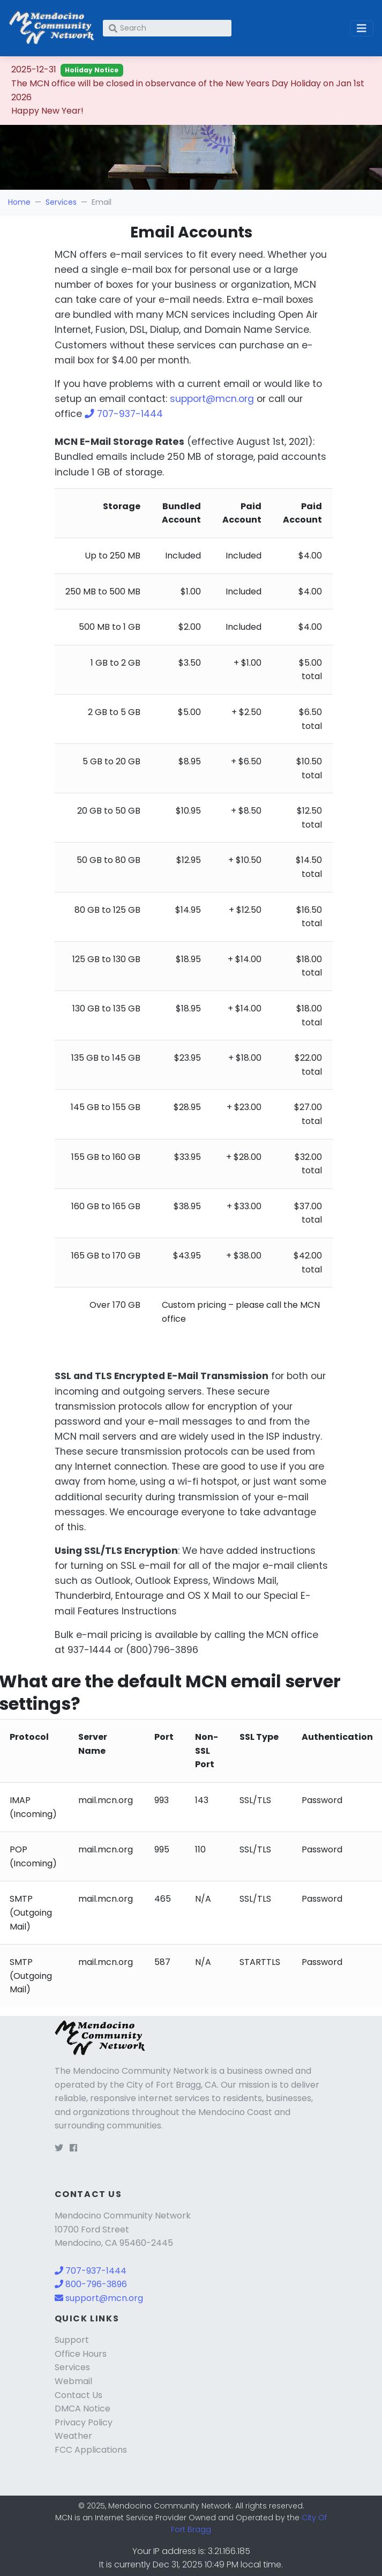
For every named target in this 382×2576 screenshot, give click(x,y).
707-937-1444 (124, 413)
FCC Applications (91, 2450)
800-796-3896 (91, 2284)
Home (19, 202)
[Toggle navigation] (361, 28)
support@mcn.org (212, 398)
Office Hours (81, 2354)
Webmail (73, 2381)
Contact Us (78, 2395)
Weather (73, 2436)
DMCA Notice (82, 2408)
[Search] (167, 28)
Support (72, 2340)
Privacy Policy (84, 2422)
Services (61, 202)
